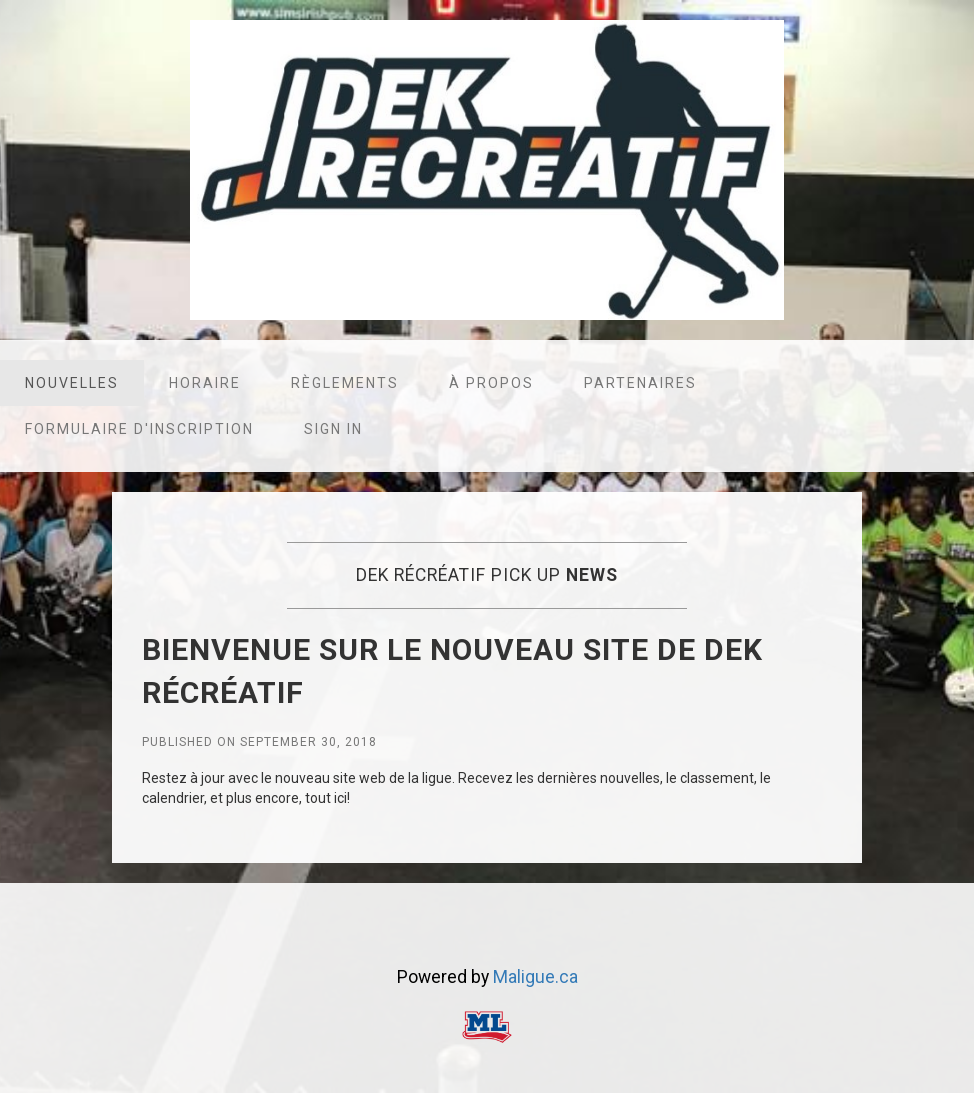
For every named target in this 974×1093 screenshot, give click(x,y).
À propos (491, 383)
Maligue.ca (535, 977)
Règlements (345, 383)
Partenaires (640, 383)
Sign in (333, 429)
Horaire (205, 383)
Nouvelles (72, 383)
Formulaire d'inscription (139, 429)
